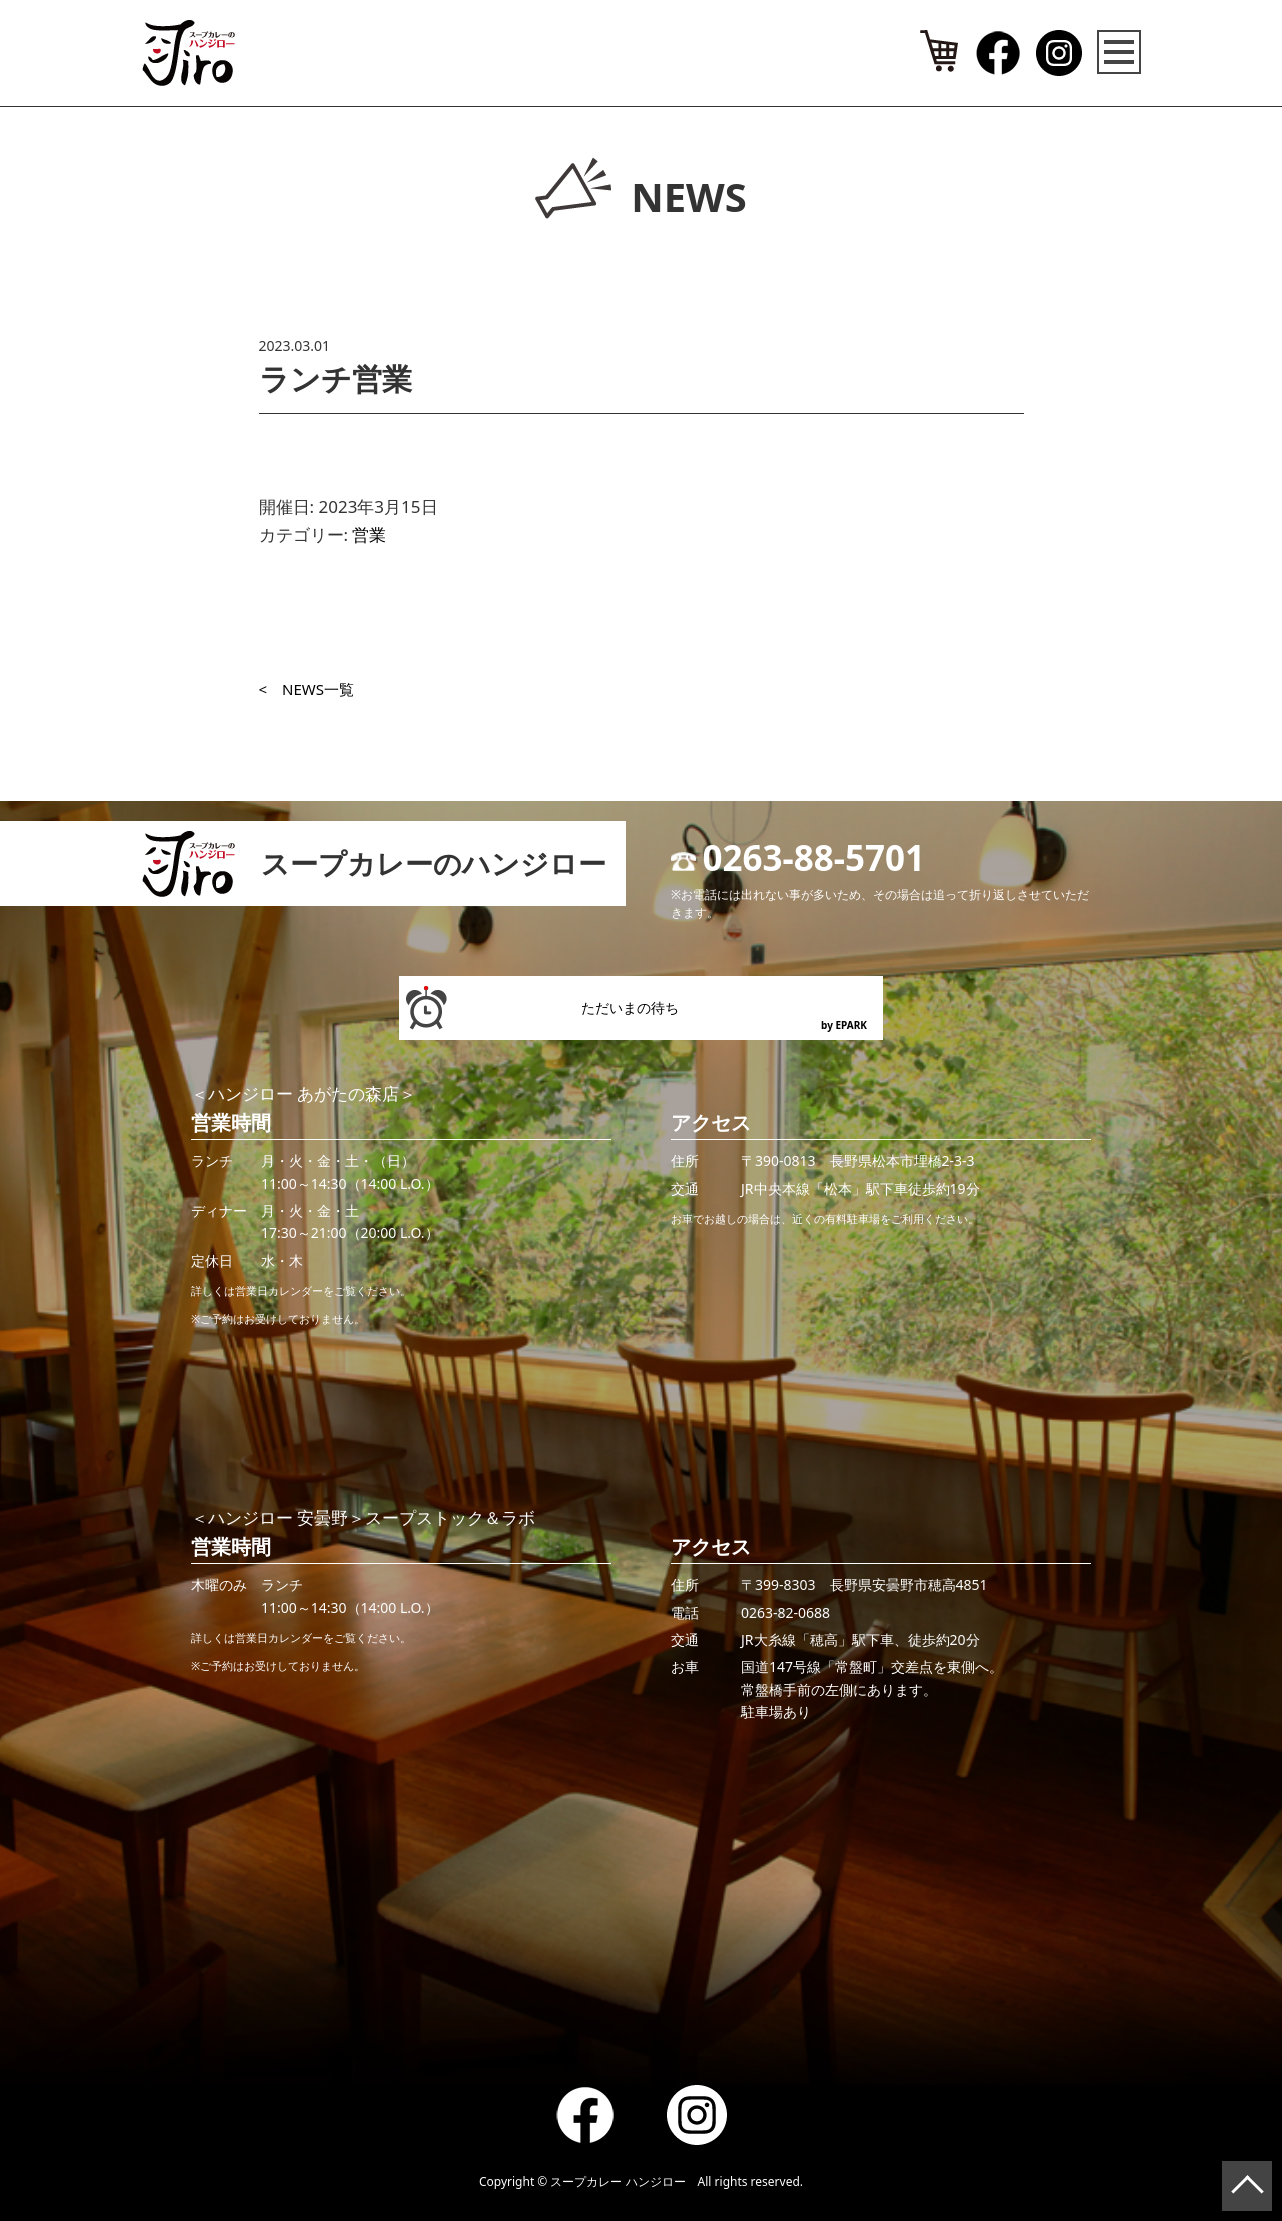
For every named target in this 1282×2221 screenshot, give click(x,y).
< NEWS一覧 (307, 689)
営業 (369, 534)
